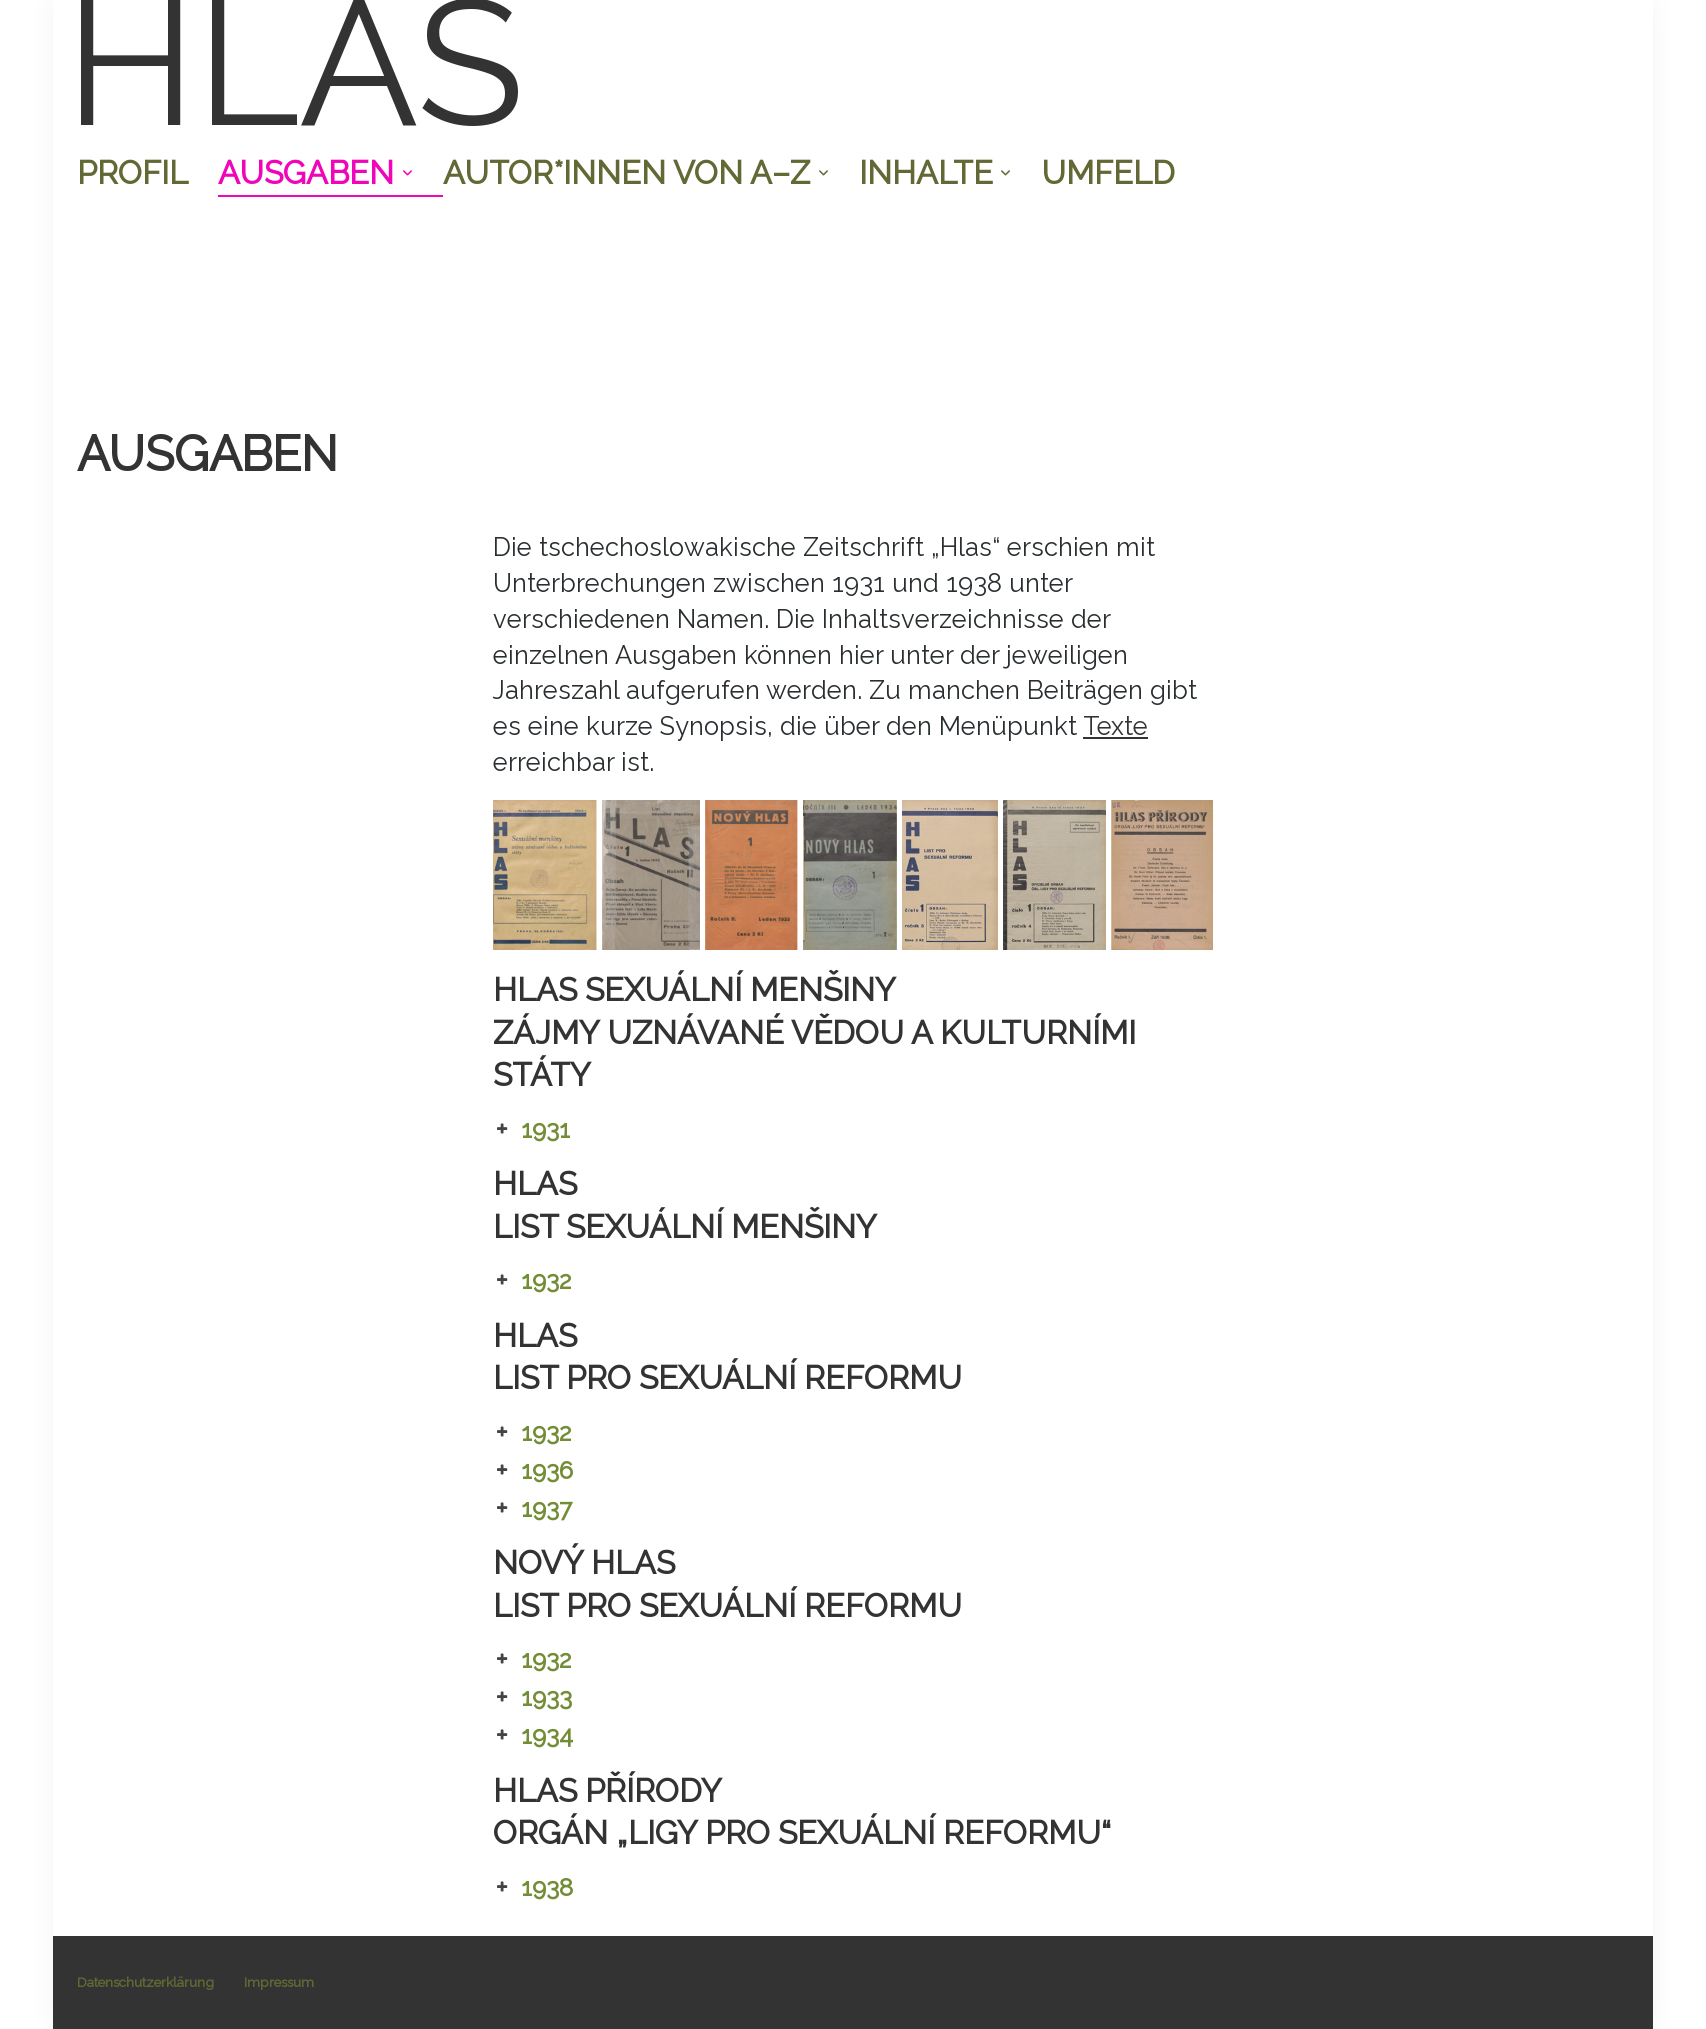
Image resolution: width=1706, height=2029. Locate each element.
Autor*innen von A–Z (636, 172)
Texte (1115, 726)
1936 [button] (533, 1471)
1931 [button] (531, 1130)
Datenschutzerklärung (145, 1982)
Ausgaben (315, 172)
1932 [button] (532, 1281)
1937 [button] (532, 1509)
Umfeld (1108, 172)
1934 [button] (533, 1736)
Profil (132, 172)
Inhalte (935, 172)
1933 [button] (532, 1698)
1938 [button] (533, 1888)
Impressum (279, 1982)
